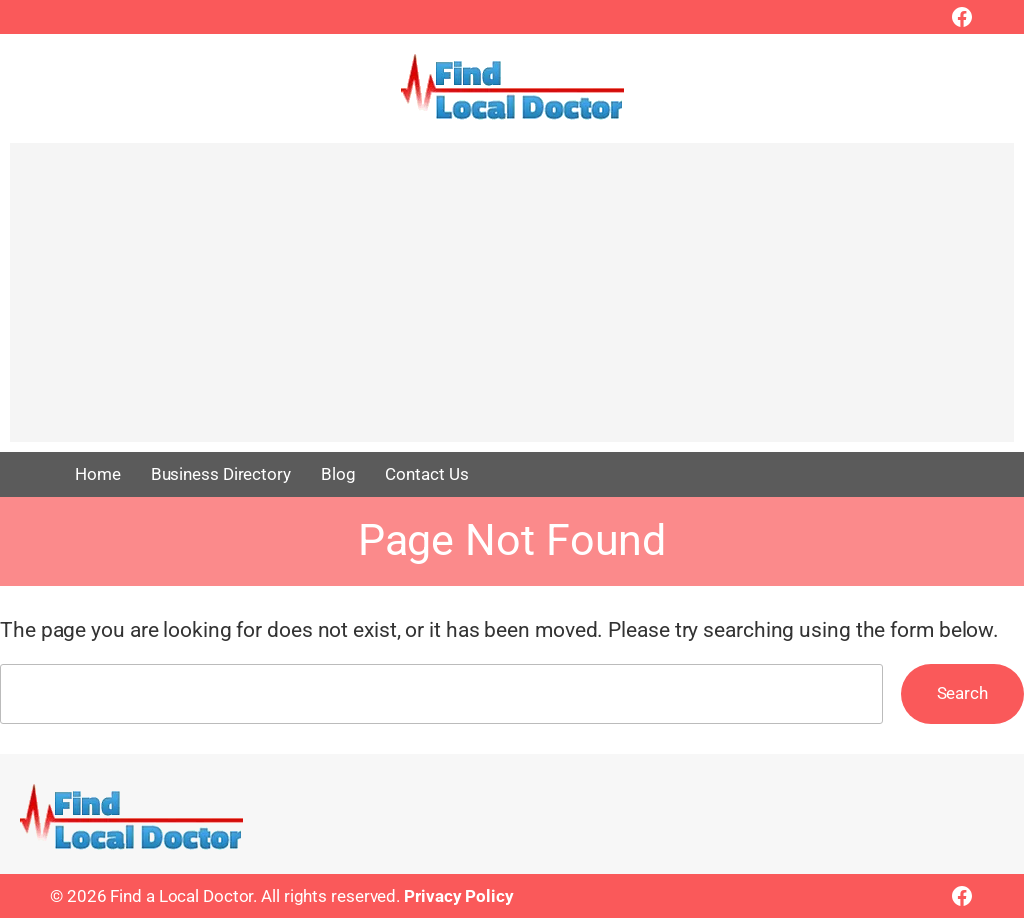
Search (962, 693)
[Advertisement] (512, 302)
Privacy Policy (459, 896)
